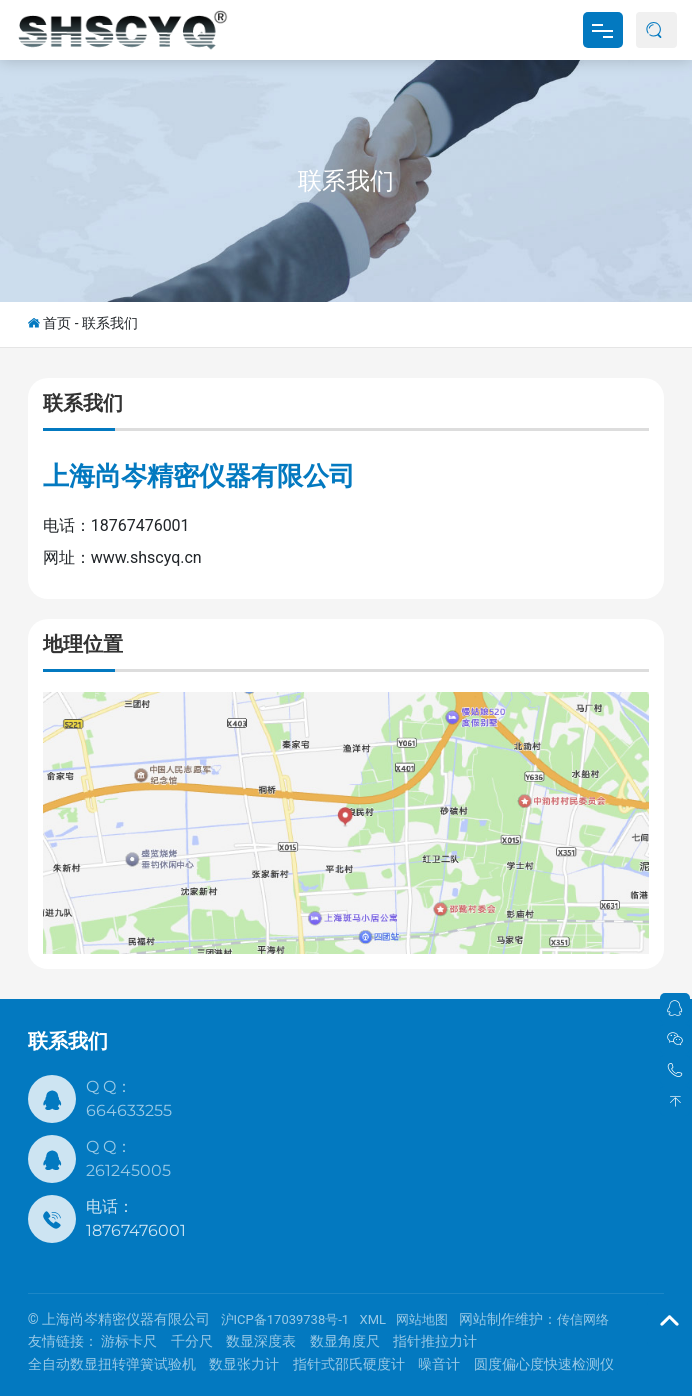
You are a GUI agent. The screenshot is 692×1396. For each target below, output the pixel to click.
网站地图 (422, 1319)
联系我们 (346, 181)
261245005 (128, 1170)
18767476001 (136, 1230)
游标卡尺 (129, 1341)
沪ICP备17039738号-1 (285, 1319)
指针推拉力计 (435, 1341)
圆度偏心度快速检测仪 (544, 1364)
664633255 (129, 1110)
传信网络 (583, 1319)
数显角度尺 (345, 1341)
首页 (57, 323)
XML (373, 1319)
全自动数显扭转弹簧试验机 (112, 1364)
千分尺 (192, 1341)
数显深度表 (261, 1341)
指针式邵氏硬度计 (349, 1364)
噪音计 (439, 1364)
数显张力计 (244, 1364)
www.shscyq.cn (146, 557)
